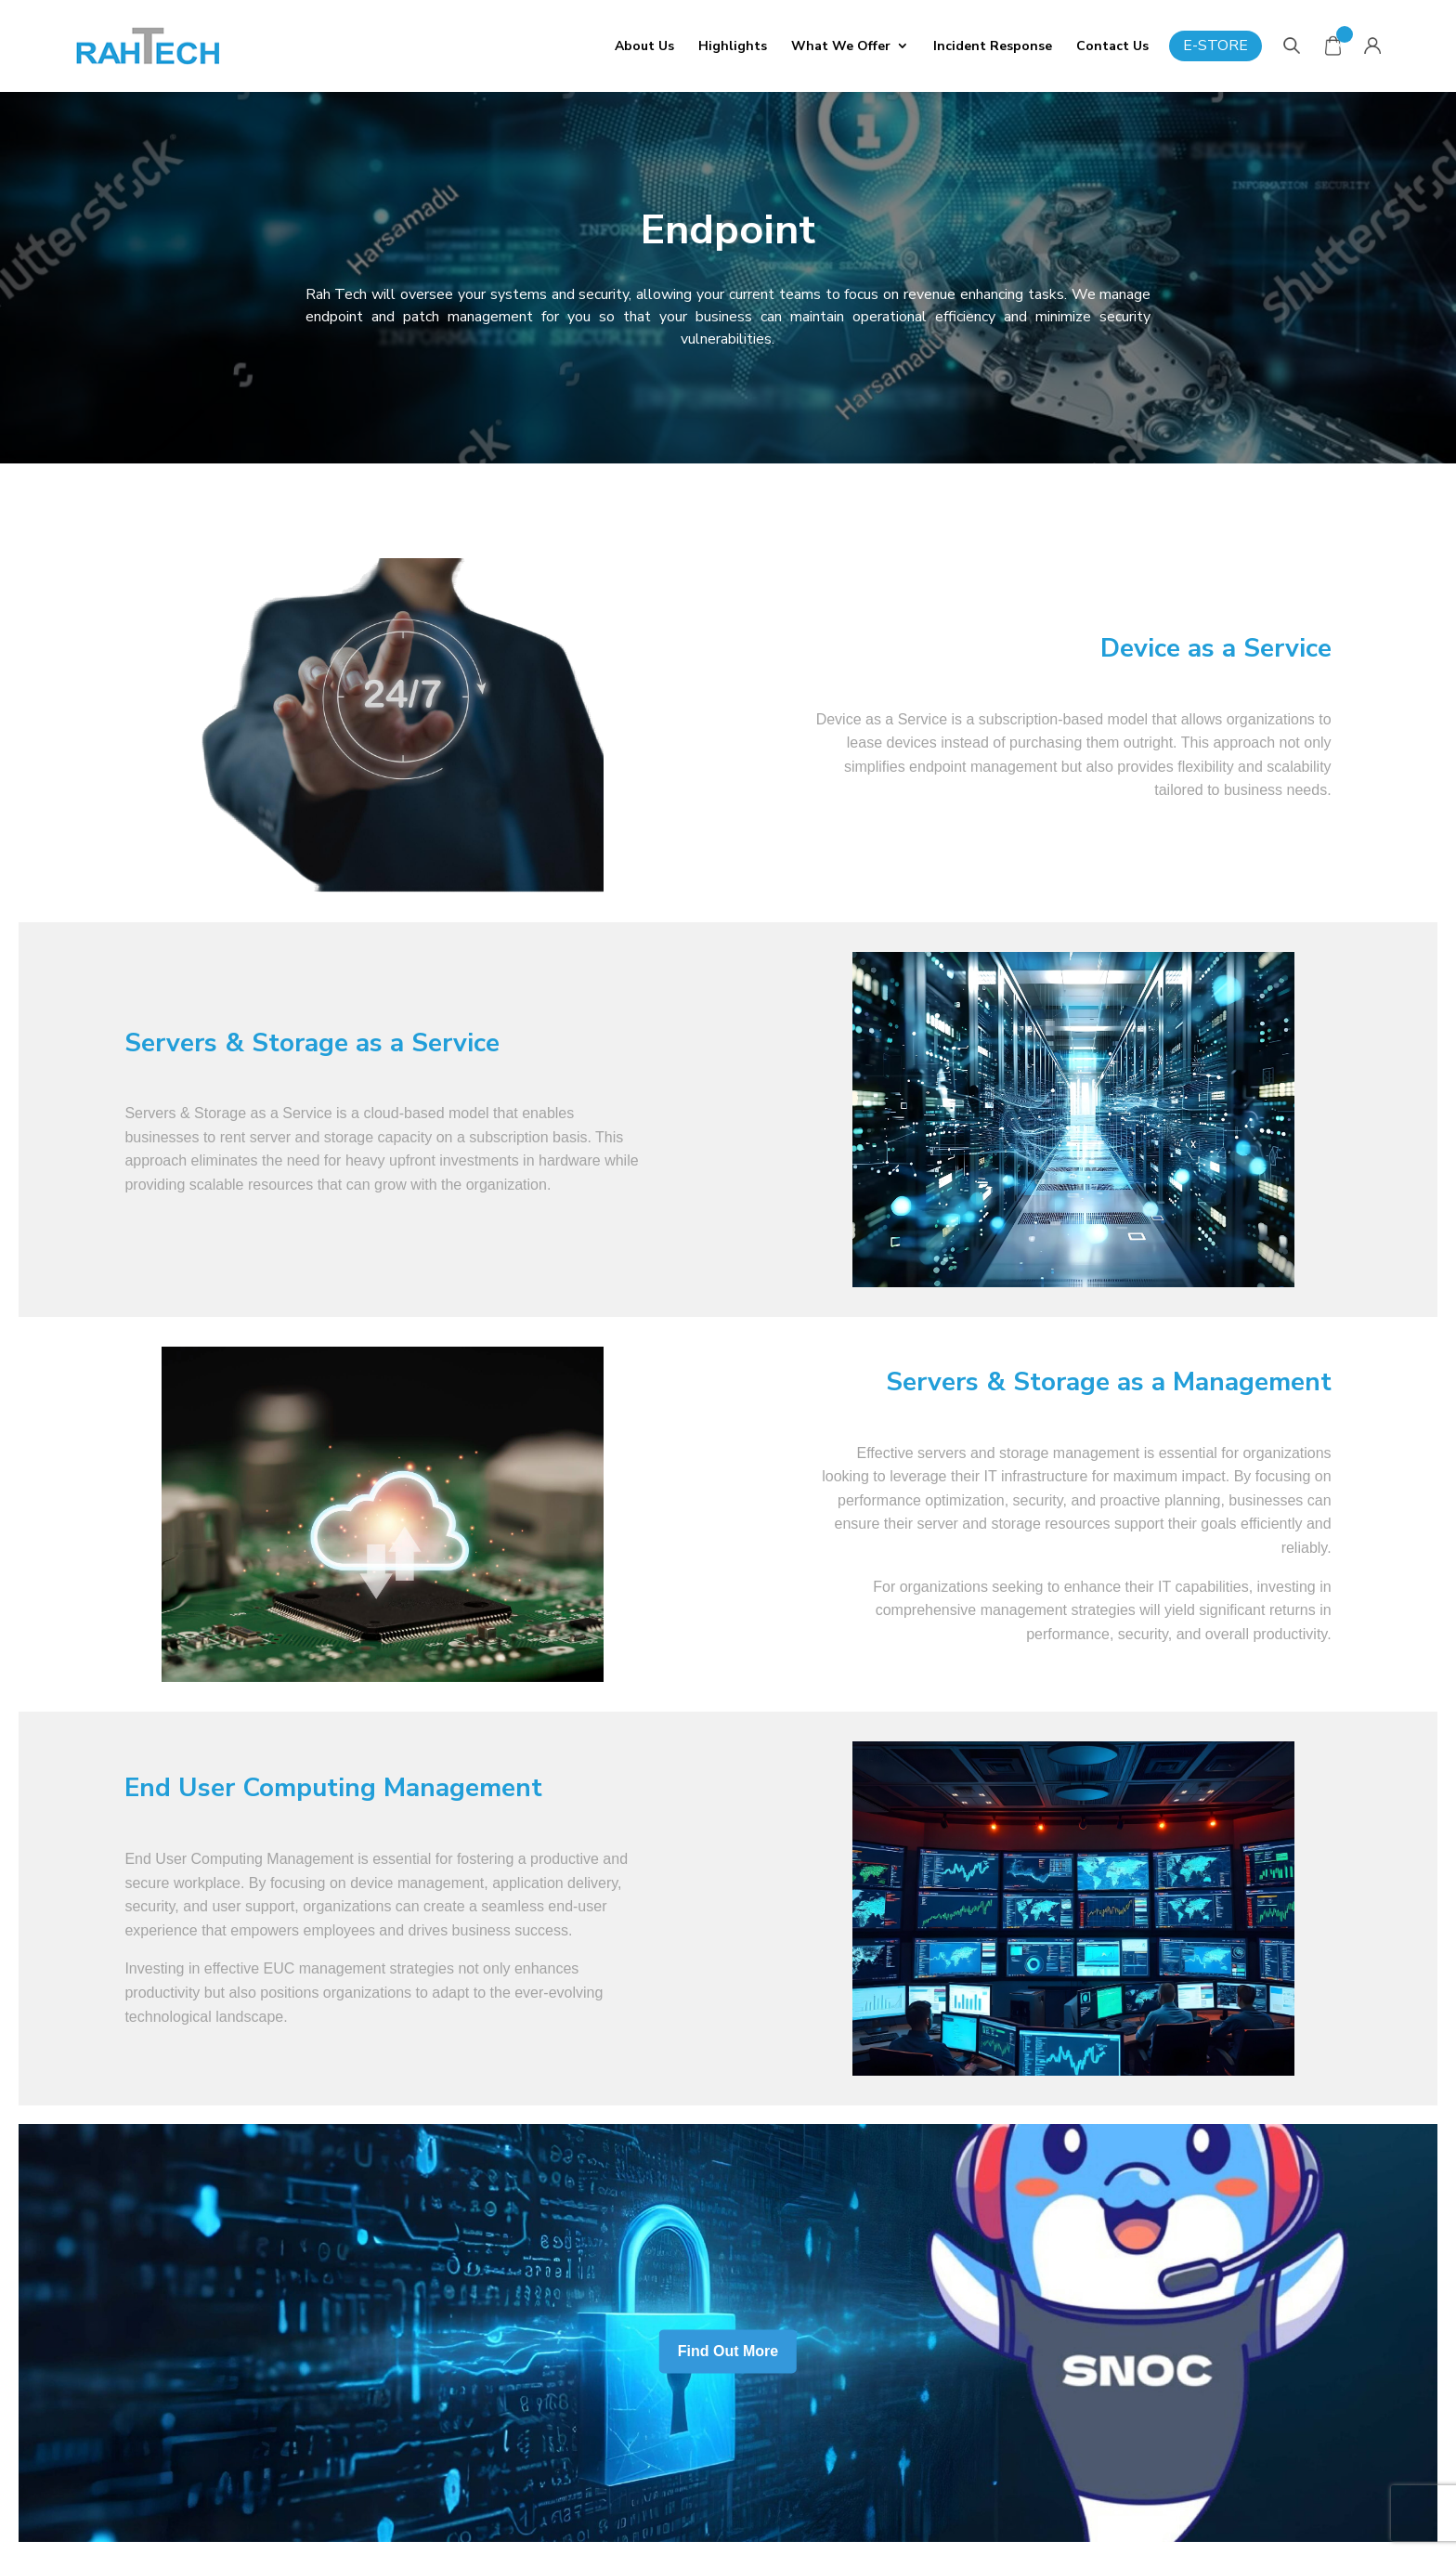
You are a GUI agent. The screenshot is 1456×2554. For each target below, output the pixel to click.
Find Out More (728, 2352)
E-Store (1215, 45)
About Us (644, 46)
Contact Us (1112, 46)
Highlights (732, 46)
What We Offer (840, 46)
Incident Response (992, 46)
